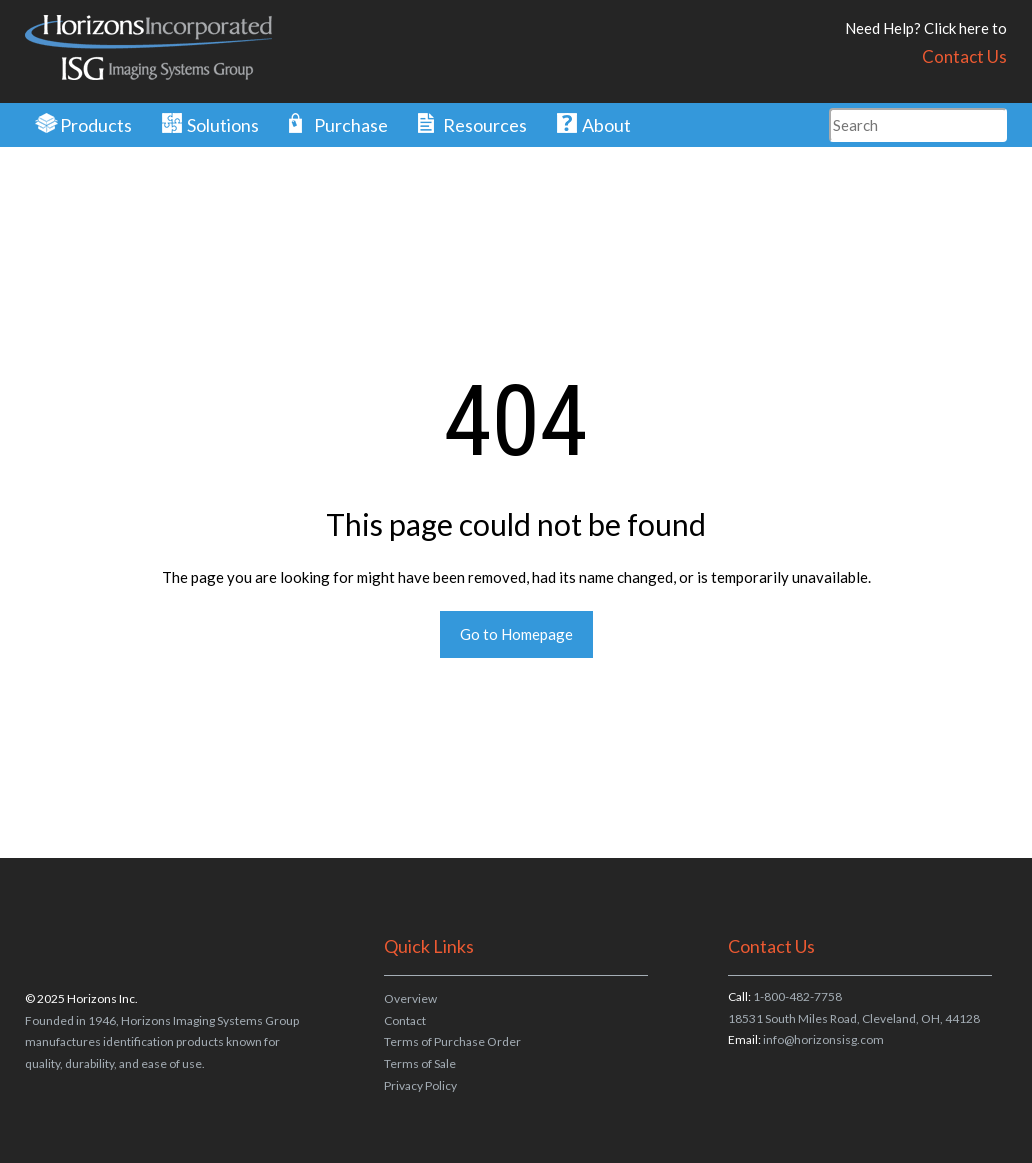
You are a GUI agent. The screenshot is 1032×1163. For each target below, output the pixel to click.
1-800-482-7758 (797, 996)
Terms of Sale (420, 1063)
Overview (410, 998)
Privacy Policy (420, 1085)
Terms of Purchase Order (452, 1041)
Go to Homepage (516, 634)
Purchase (351, 125)
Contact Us (964, 56)
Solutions (223, 125)
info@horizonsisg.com (823, 1039)
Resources (485, 125)
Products (96, 125)
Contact (405, 1020)
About (606, 125)
